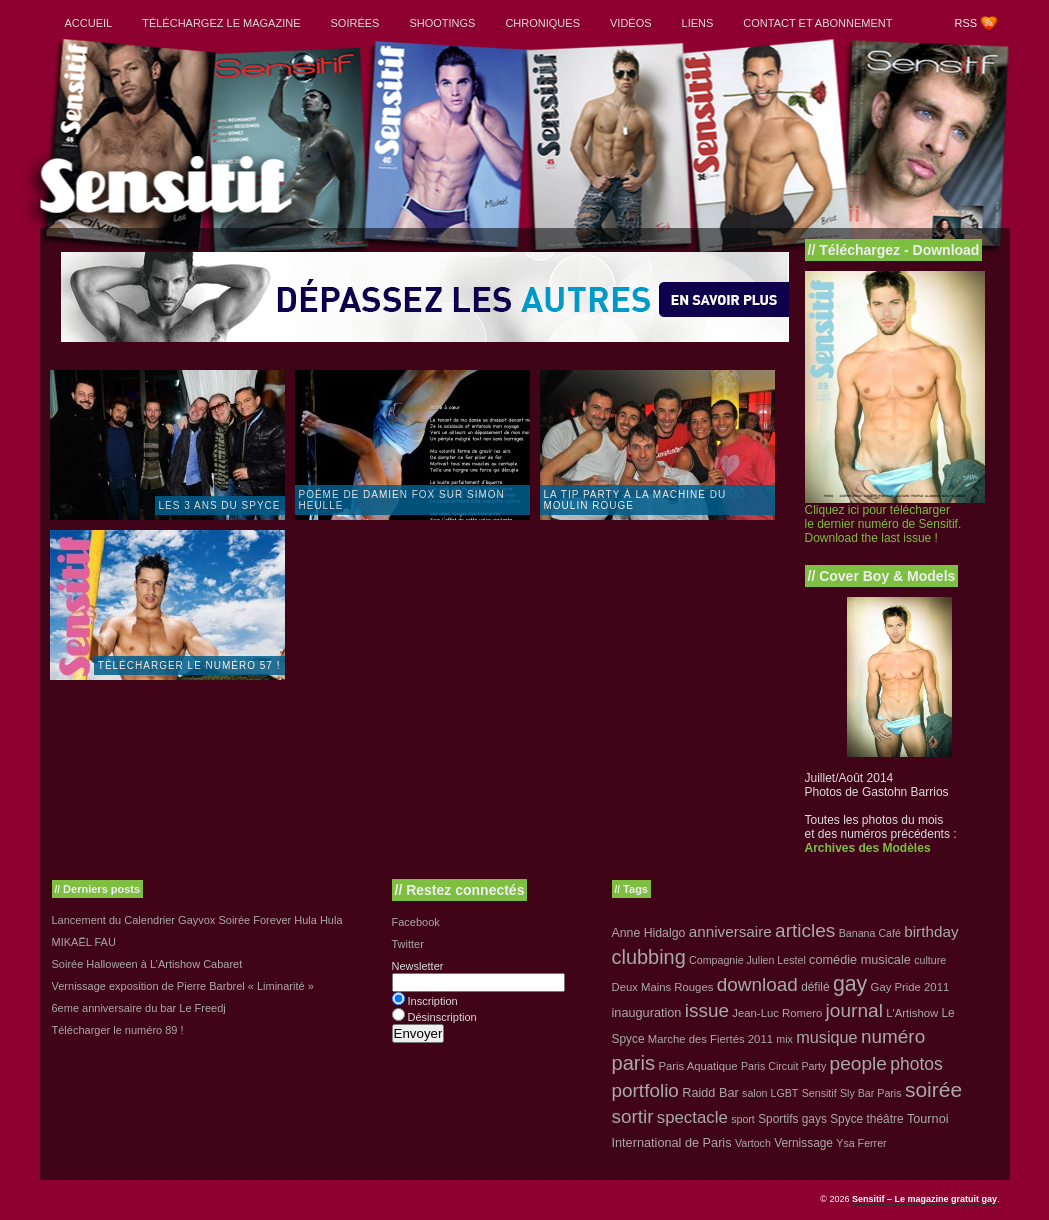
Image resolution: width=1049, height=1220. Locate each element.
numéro (893, 1036)
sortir (633, 1116)
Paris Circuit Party (783, 1066)
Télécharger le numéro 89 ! (118, 1030)
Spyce (846, 1119)
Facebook (416, 922)
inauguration (647, 1012)
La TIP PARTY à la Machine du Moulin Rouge (635, 500)
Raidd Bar (710, 1092)
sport (743, 1119)
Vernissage (803, 1143)
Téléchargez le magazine (221, 23)
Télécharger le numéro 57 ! (189, 665)
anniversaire (730, 931)
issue (707, 1010)
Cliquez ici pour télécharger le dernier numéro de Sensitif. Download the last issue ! (883, 524)
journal (854, 1010)
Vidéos (631, 23)
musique (826, 1037)
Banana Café (870, 933)
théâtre (885, 1119)
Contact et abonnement (817, 23)
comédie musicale (860, 959)
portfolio (645, 1090)
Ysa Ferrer (861, 1143)
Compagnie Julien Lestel (747, 960)
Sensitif (819, 1093)
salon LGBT (770, 1093)
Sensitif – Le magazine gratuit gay (924, 1199)
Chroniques (542, 23)
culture (930, 960)
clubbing (649, 957)
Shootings (442, 23)
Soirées (355, 23)
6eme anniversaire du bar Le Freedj (139, 1008)
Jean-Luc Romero (777, 1013)
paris (634, 1063)
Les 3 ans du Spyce (220, 505)
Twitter (408, 944)
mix (784, 1039)
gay (850, 984)
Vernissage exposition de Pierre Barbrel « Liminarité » (183, 986)
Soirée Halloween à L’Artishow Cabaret (147, 964)
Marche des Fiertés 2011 (710, 1039)
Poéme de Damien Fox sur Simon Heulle (402, 500)
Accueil (89, 23)
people (858, 1063)
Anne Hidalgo (649, 933)
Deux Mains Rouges (663, 987)
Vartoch (753, 1143)
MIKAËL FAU (84, 942)
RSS (966, 23)
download (757, 984)
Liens (698, 23)
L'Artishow (912, 1013)
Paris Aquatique (697, 1066)
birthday (931, 931)
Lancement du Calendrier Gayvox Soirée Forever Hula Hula (197, 920)
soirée (933, 1089)
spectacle (692, 1117)
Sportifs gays (792, 1119)
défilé (815, 987)
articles (805, 930)
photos (916, 1064)
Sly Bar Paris (871, 1093)
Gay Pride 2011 (910, 987)
